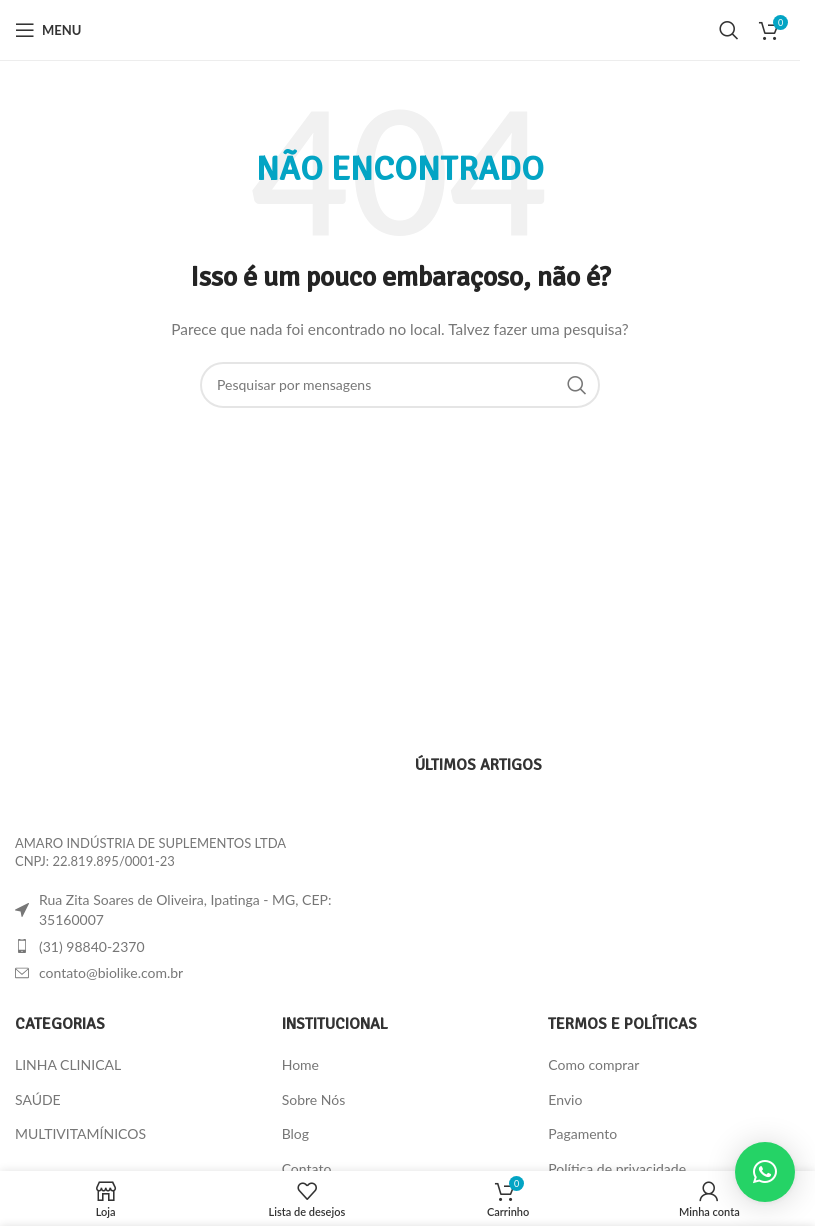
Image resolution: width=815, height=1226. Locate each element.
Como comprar (593, 1064)
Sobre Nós (314, 1099)
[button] (765, 1172)
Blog (295, 1133)
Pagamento (582, 1133)
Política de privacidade (617, 1168)
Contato (307, 1168)
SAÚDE (38, 1099)
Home (300, 1064)
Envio (565, 1099)
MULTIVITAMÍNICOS (80, 1133)
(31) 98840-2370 (92, 946)
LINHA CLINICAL (68, 1064)
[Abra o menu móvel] (48, 30)
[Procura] (729, 30)
